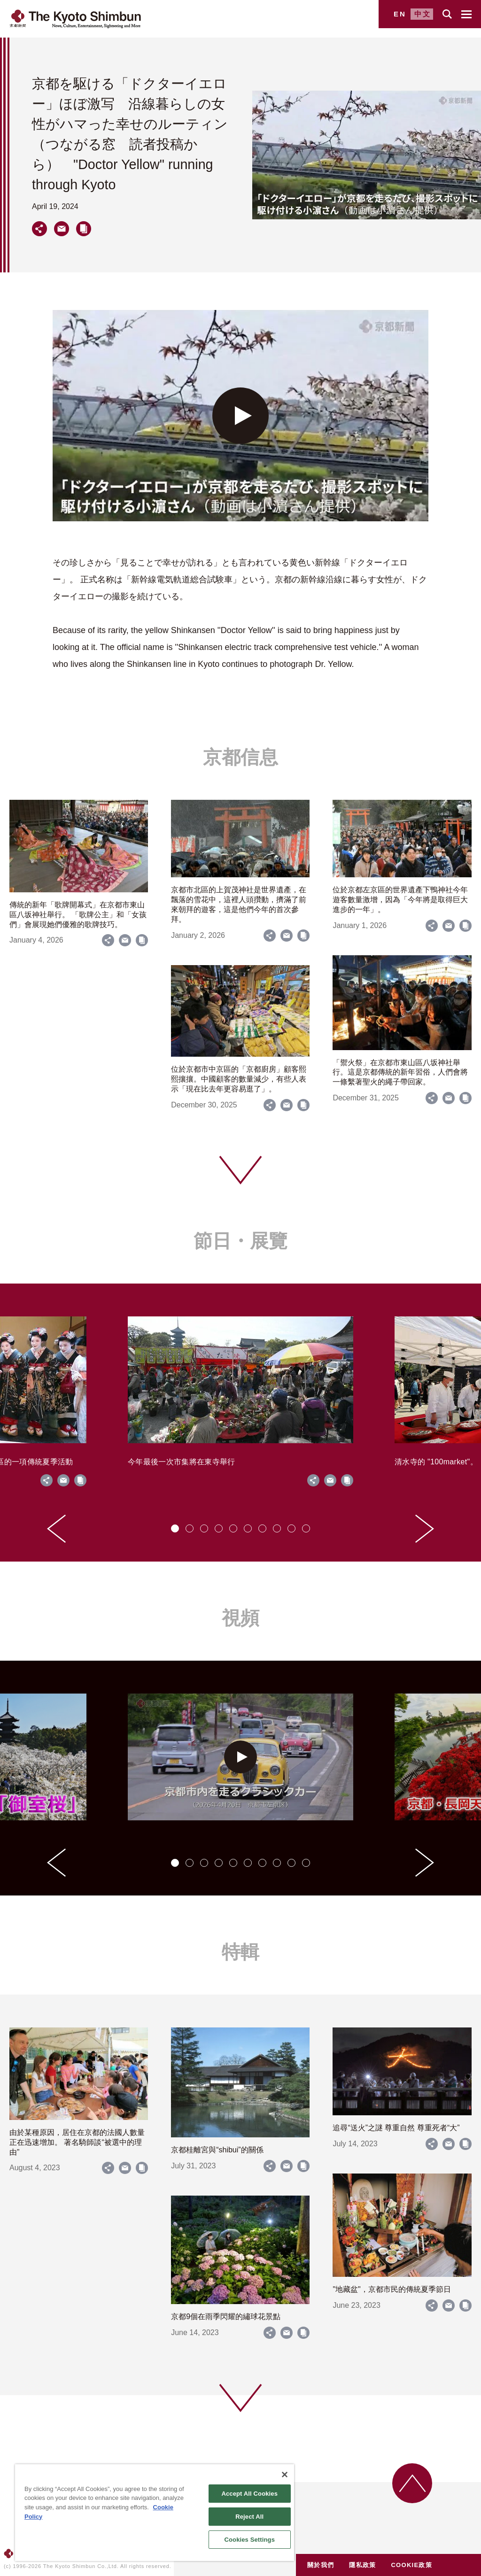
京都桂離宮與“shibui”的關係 (217, 2150)
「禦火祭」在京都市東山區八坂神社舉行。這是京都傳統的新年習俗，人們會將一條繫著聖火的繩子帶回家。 (400, 1072)
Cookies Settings (249, 2539)
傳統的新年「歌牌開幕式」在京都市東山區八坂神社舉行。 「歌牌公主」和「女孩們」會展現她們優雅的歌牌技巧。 (78, 914)
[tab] (175, 1528)
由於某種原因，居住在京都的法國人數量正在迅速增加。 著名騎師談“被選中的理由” (77, 2142)
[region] (154, 2512)
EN (400, 14)
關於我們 (320, 2564)
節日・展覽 (240, 1240)
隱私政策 (362, 2564)
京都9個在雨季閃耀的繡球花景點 (225, 2317)
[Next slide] (424, 1529)
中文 (422, 14)
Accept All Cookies (249, 2493)
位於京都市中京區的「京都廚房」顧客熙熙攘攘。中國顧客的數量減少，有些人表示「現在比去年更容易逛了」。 (238, 1079)
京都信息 (240, 757)
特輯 (240, 1951)
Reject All (249, 2516)
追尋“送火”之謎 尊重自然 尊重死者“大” (396, 2128)
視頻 (240, 1618)
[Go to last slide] (56, 1529)
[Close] (284, 2474)
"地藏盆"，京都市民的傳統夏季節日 (391, 2289)
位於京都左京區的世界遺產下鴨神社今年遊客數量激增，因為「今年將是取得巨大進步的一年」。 (400, 899)
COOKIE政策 (411, 2564)
